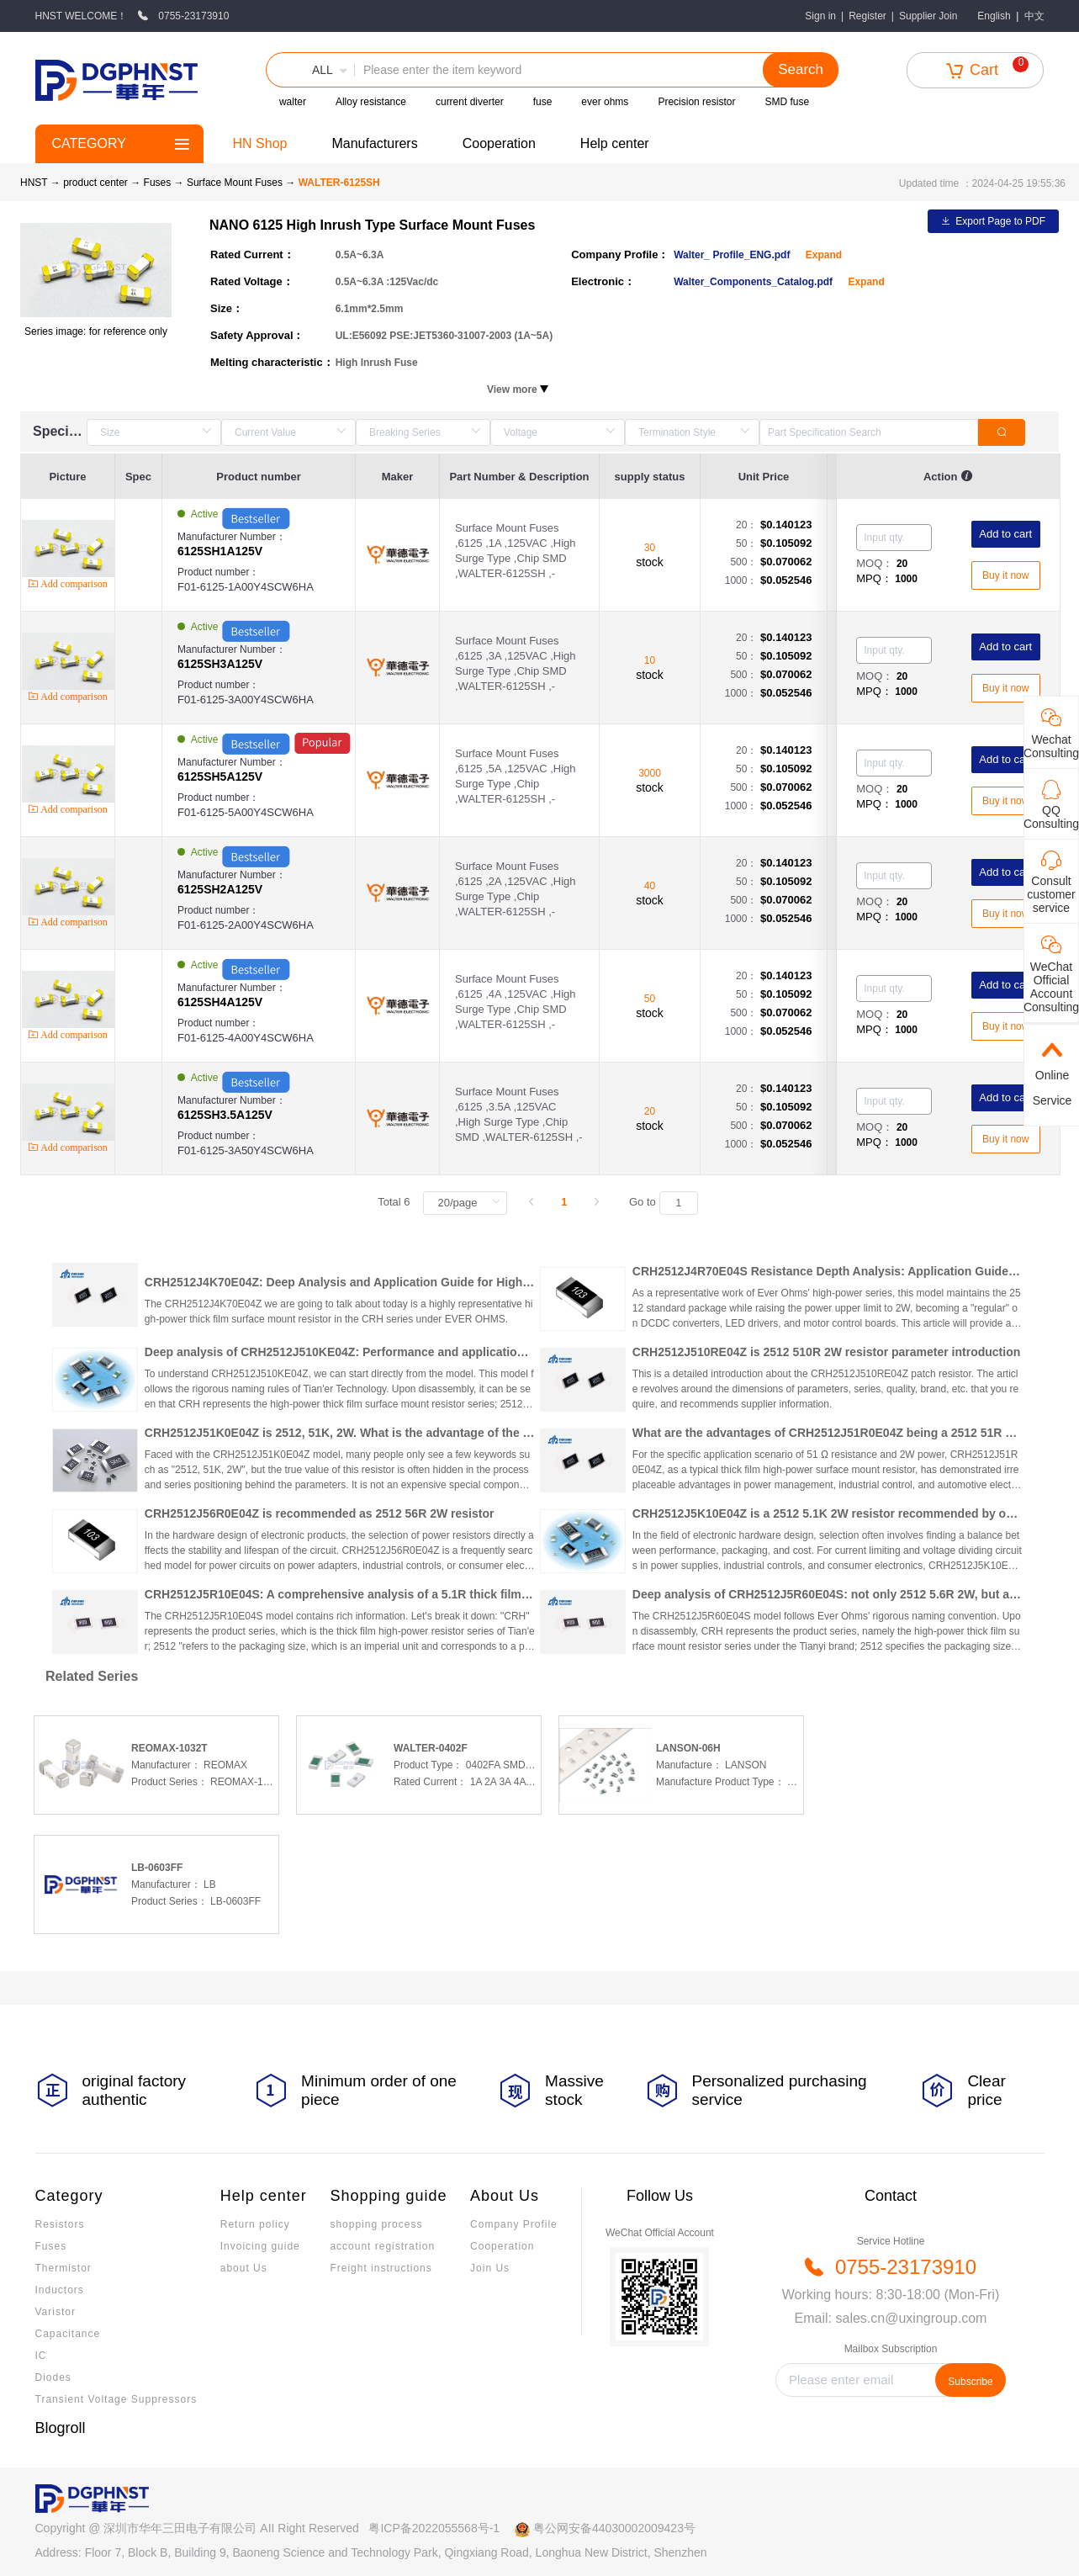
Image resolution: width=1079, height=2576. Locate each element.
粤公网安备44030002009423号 (614, 2528)
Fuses (159, 182)
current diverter (470, 102)
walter (292, 102)
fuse (543, 102)
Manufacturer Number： (266, 545)
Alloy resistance (371, 102)
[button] (310, 69)
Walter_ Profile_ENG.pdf (733, 255)
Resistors (60, 2224)
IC (41, 2355)
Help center (614, 143)
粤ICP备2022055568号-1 (434, 2528)
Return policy (255, 2224)
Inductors (59, 2290)
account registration (382, 2246)
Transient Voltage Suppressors (116, 2399)
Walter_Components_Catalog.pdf (754, 282)
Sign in (820, 16)
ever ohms (604, 102)
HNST (33, 182)
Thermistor (63, 2268)
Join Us (490, 2268)
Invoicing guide (260, 2246)
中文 (1034, 16)
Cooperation (499, 143)
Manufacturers (374, 143)
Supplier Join (928, 16)
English (993, 16)
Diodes (53, 2377)
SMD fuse (786, 102)
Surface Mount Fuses (236, 182)
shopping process (376, 2224)
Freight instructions (380, 2268)
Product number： (266, 580)
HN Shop (260, 143)
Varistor (55, 2312)
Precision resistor (696, 102)
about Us (243, 2268)
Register (867, 16)
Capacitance (68, 2334)
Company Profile (514, 2224)
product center (95, 182)
